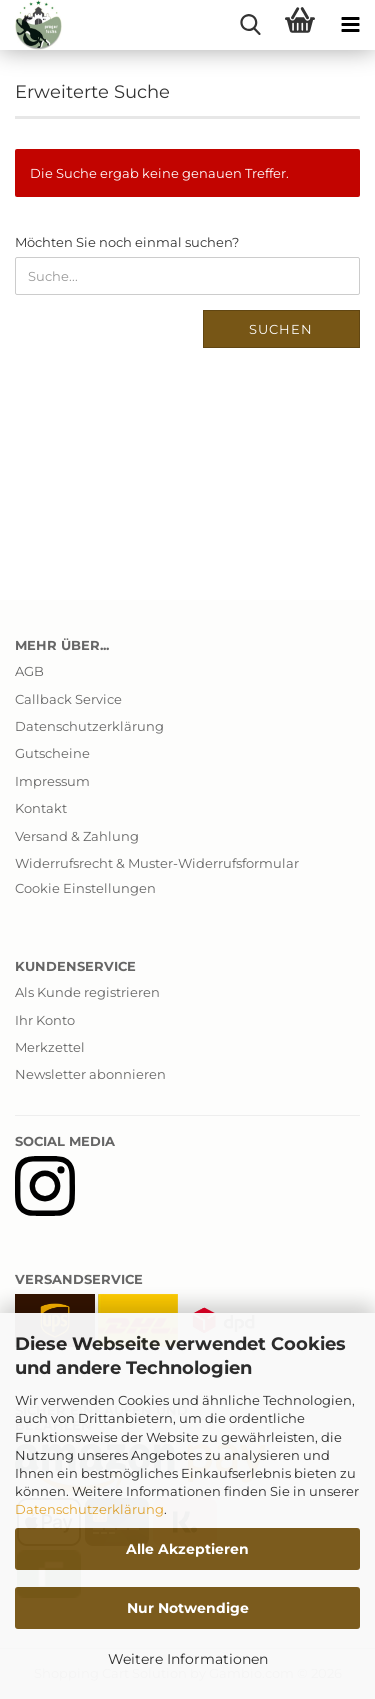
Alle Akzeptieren (187, 1549)
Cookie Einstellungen (85, 888)
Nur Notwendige (188, 1608)
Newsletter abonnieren (90, 1074)
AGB (29, 671)
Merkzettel (50, 1047)
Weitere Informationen (188, 1659)
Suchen (281, 329)
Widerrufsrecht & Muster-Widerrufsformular (157, 863)
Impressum (52, 781)
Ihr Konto (45, 1020)
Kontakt (41, 808)
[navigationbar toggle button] (350, 25)
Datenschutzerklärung (89, 1509)
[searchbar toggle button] (250, 25)
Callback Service (68, 699)
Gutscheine (52, 753)
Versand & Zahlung (77, 836)
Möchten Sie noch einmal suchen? (127, 242)
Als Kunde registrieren (87, 992)
